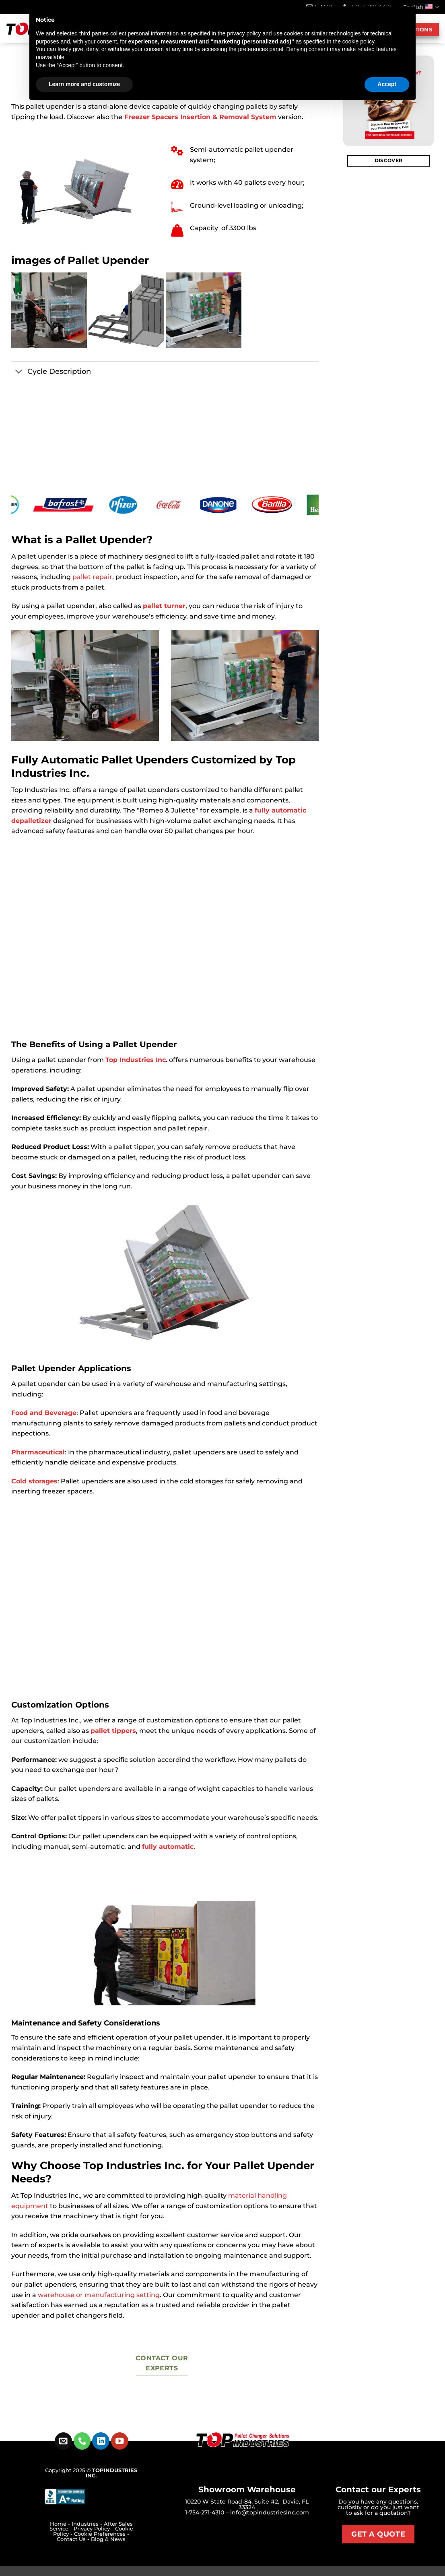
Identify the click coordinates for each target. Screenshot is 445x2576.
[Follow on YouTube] (119, 2441)
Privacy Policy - (94, 2529)
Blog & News (108, 2539)
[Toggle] (19, 372)
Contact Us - (74, 2539)
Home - (61, 2524)
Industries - (88, 2524)
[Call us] (82, 2441)
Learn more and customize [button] (84, 84)
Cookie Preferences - (101, 2534)
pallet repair (92, 577)
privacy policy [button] (244, 33)
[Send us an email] (63, 2441)
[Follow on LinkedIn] (100, 2441)
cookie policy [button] (358, 41)
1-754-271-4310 (204, 2512)
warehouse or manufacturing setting (98, 2295)
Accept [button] (386, 84)
